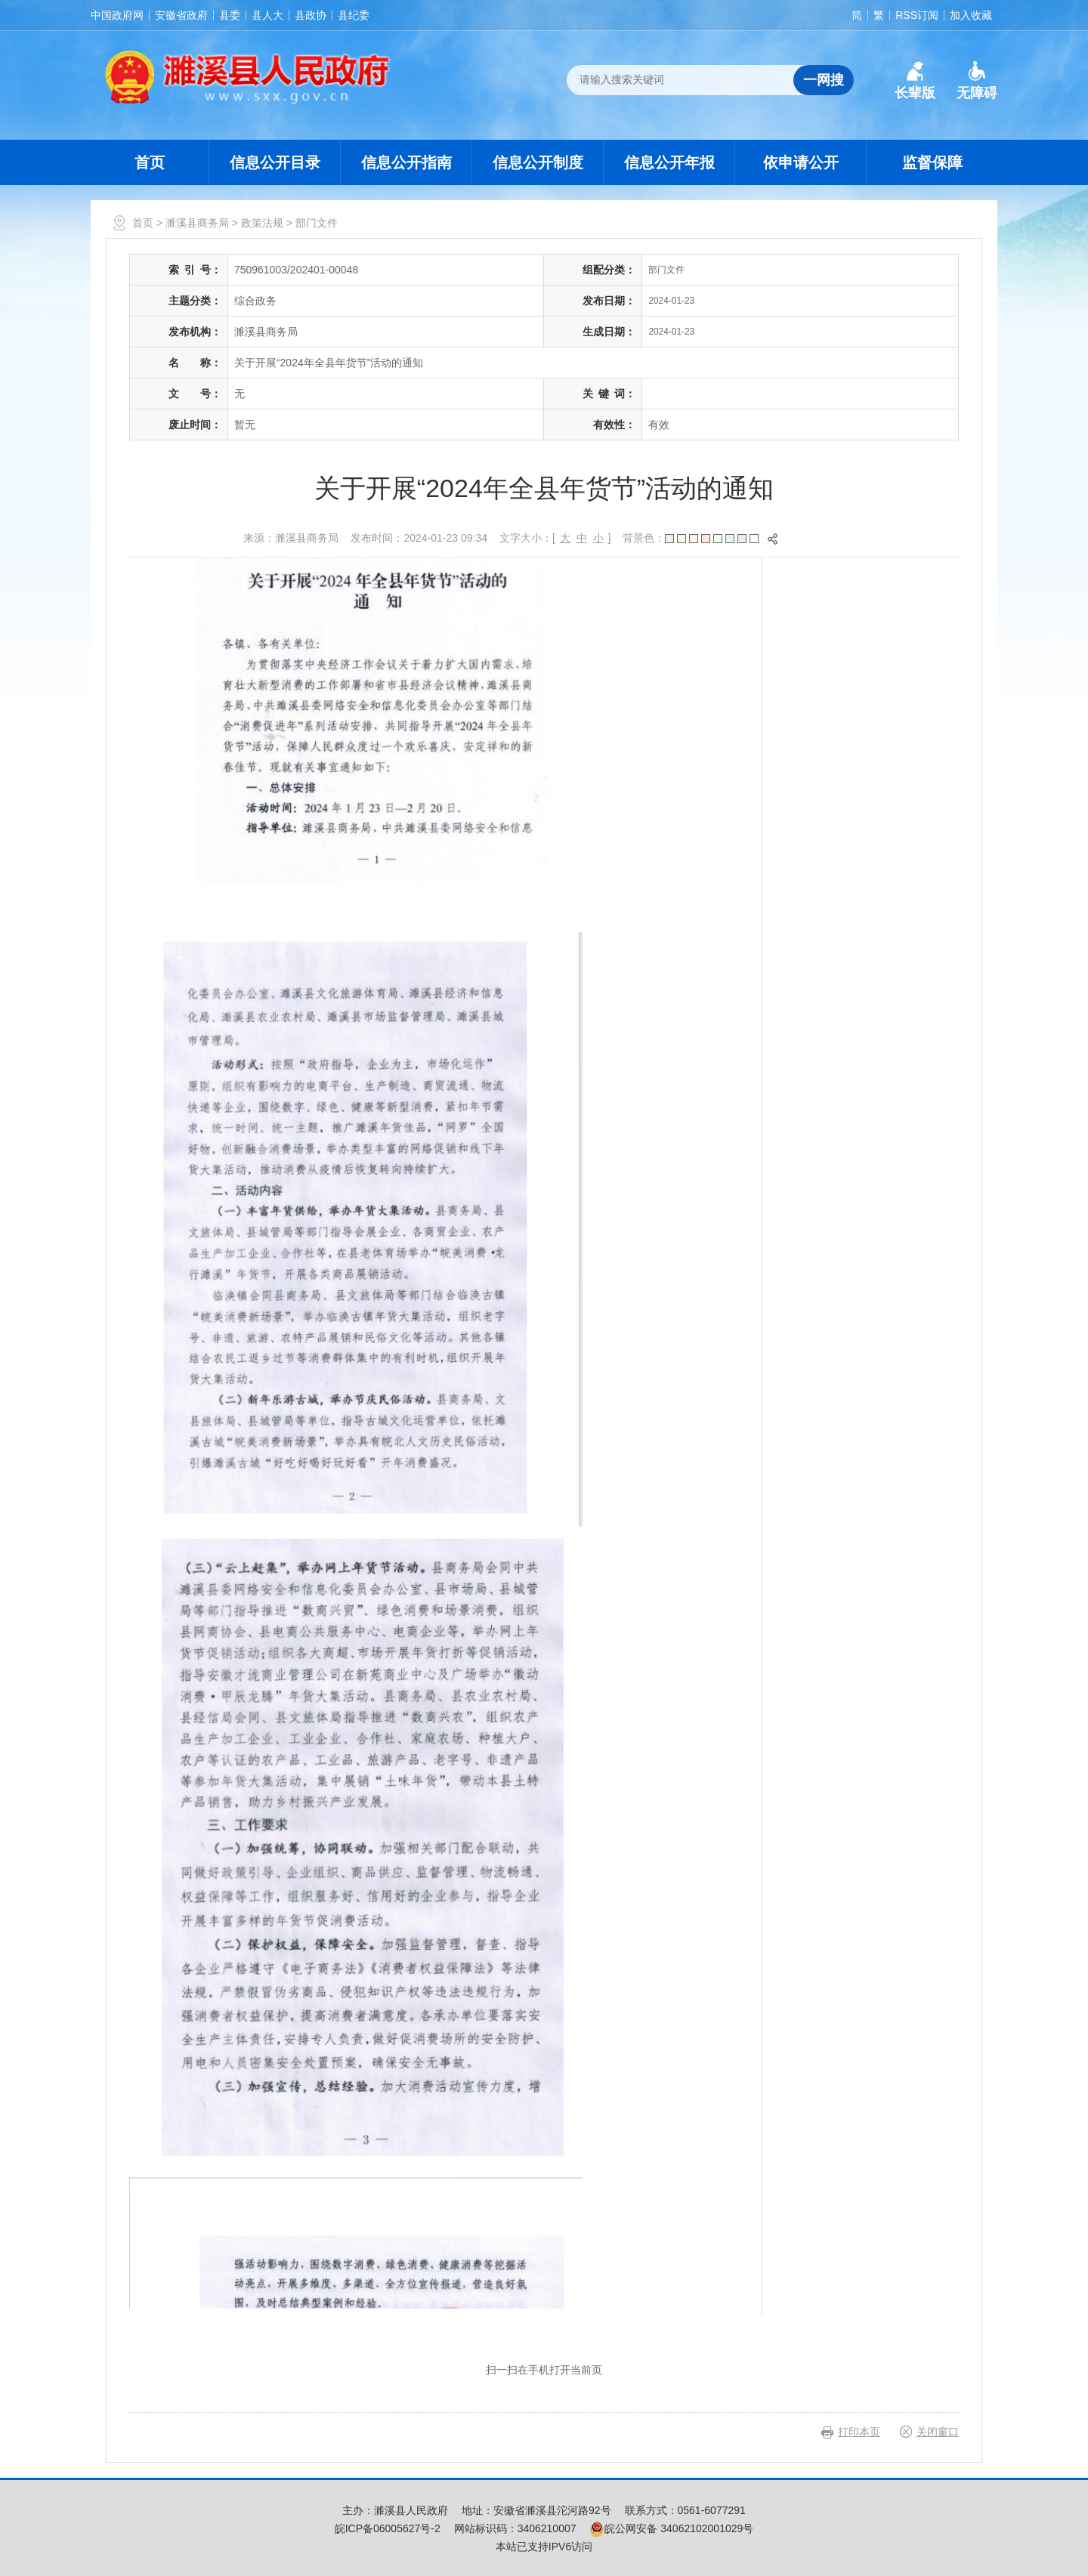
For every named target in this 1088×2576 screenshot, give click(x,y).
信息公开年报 (669, 162)
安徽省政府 (181, 15)
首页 (149, 162)
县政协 (310, 15)
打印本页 (859, 2432)
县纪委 (353, 15)
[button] (915, 80)
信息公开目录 (275, 162)
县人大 (267, 15)
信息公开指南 (406, 162)
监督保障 (932, 162)
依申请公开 (801, 162)
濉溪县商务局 (197, 223)
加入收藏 (971, 15)
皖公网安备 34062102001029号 (671, 2528)
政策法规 (262, 223)
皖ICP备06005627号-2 (387, 2528)
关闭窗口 (937, 2432)
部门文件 (316, 223)
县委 (229, 15)
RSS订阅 (916, 15)
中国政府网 (117, 15)
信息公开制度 (538, 162)
